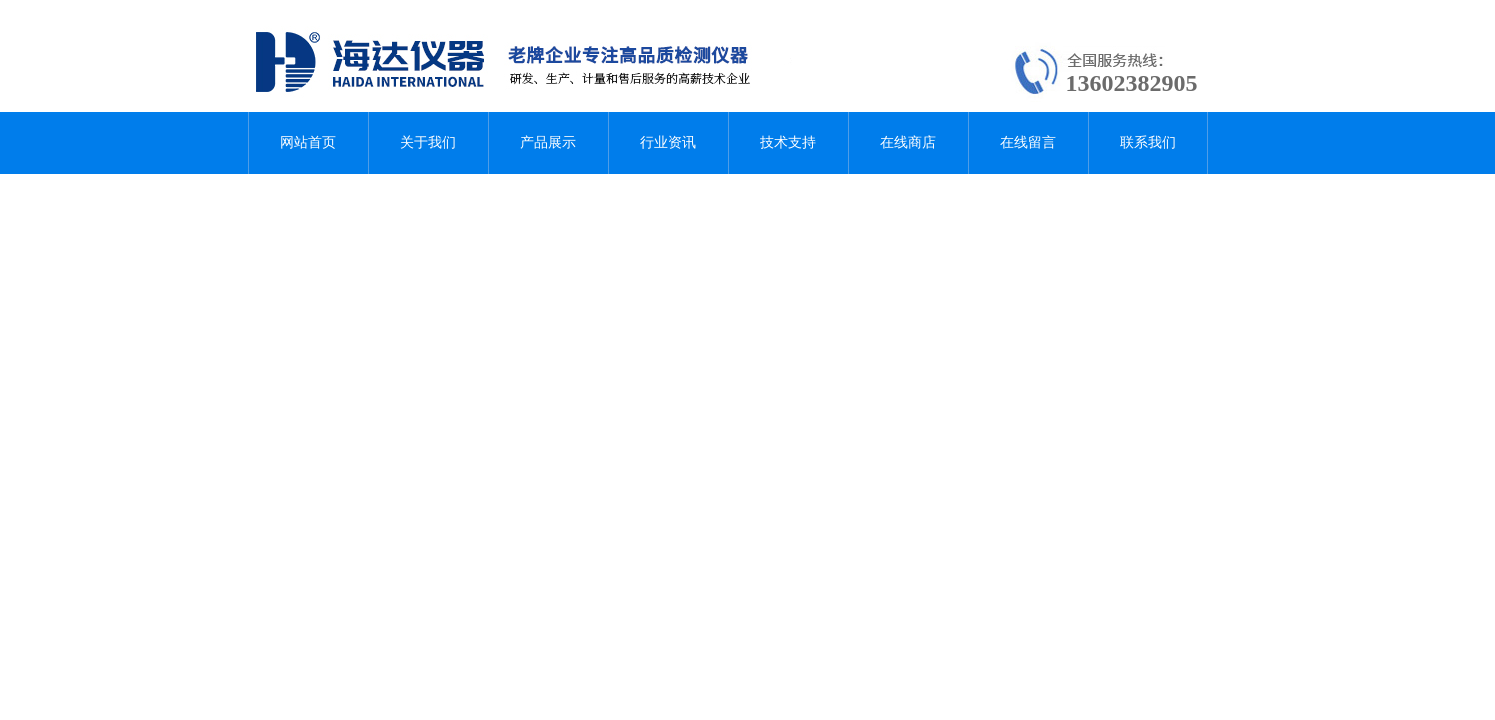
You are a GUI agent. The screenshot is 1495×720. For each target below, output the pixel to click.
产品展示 (548, 142)
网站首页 (308, 142)
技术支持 (788, 142)
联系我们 (1148, 142)
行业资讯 (668, 142)
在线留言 (1028, 142)
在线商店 (908, 142)
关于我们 (428, 142)
